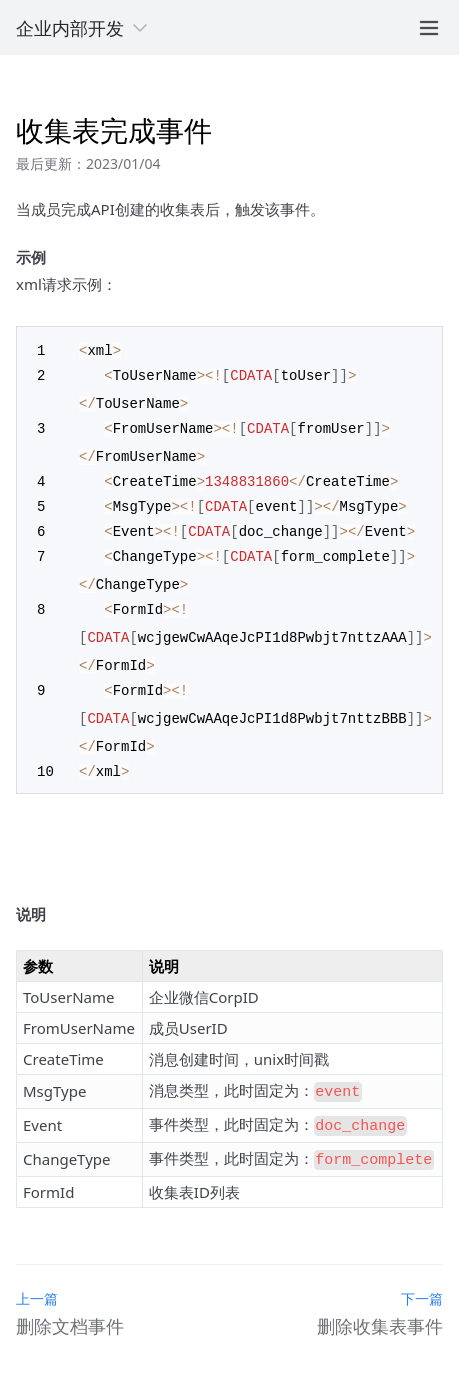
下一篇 (422, 1279)
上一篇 (37, 1279)
